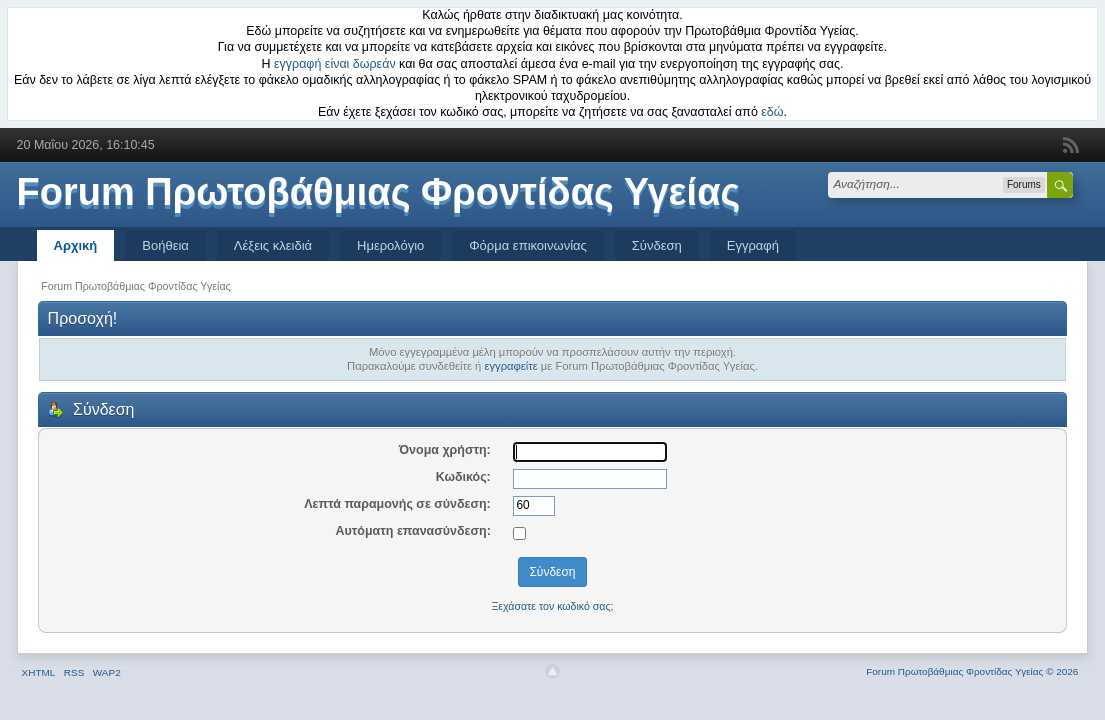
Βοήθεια (165, 245)
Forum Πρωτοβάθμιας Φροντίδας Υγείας (379, 192)
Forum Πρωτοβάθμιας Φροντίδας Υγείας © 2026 (972, 671)
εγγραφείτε (510, 366)
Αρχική (76, 245)
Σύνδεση (657, 245)
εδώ (772, 112)
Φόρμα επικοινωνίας (528, 245)
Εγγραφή (753, 245)
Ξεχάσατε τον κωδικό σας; (552, 606)
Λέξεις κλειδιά (273, 245)
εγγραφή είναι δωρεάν (335, 64)
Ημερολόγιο (390, 245)
